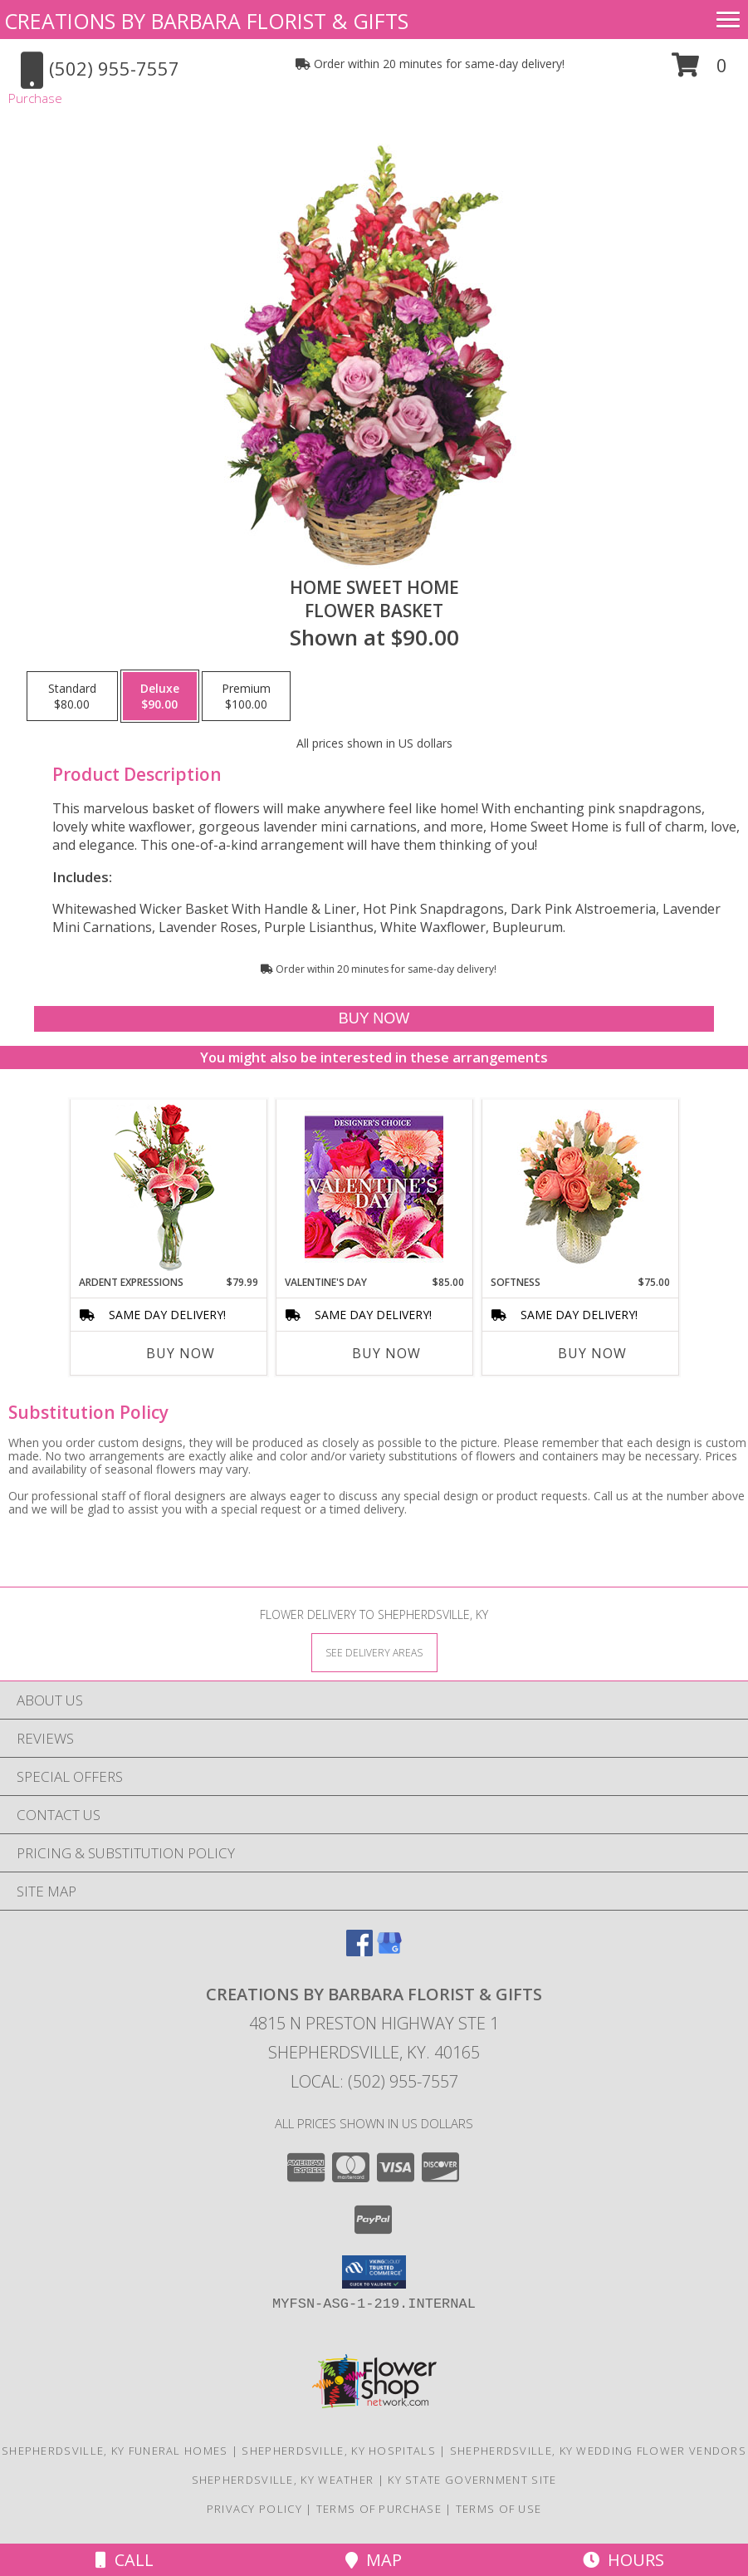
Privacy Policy (254, 2508)
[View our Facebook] (359, 1950)
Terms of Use (499, 2508)
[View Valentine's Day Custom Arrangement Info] (374, 1187)
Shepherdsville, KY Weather (283, 2479)
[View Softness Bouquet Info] (580, 1187)
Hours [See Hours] (623, 2560)
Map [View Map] (373, 2560)
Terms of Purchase (379, 2508)
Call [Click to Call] (124, 2560)
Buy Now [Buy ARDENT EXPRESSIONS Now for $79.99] (180, 1353)
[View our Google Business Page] (389, 1950)
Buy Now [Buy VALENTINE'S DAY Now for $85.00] (386, 1353)
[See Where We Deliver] (374, 1652)
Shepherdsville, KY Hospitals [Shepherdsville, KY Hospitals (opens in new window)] (338, 2450)
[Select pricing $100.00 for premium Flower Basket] (246, 696)
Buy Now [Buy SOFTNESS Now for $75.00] (592, 1353)
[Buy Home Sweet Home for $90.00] (374, 1019)
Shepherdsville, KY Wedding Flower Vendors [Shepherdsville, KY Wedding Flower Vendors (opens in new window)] (598, 2450)
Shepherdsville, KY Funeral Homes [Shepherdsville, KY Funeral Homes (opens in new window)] (115, 2450)
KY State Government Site (472, 2479)
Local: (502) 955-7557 (374, 2081)
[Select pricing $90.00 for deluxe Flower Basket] (160, 696)
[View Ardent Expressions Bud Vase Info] (168, 1187)
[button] (699, 71)
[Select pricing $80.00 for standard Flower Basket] (72, 696)
